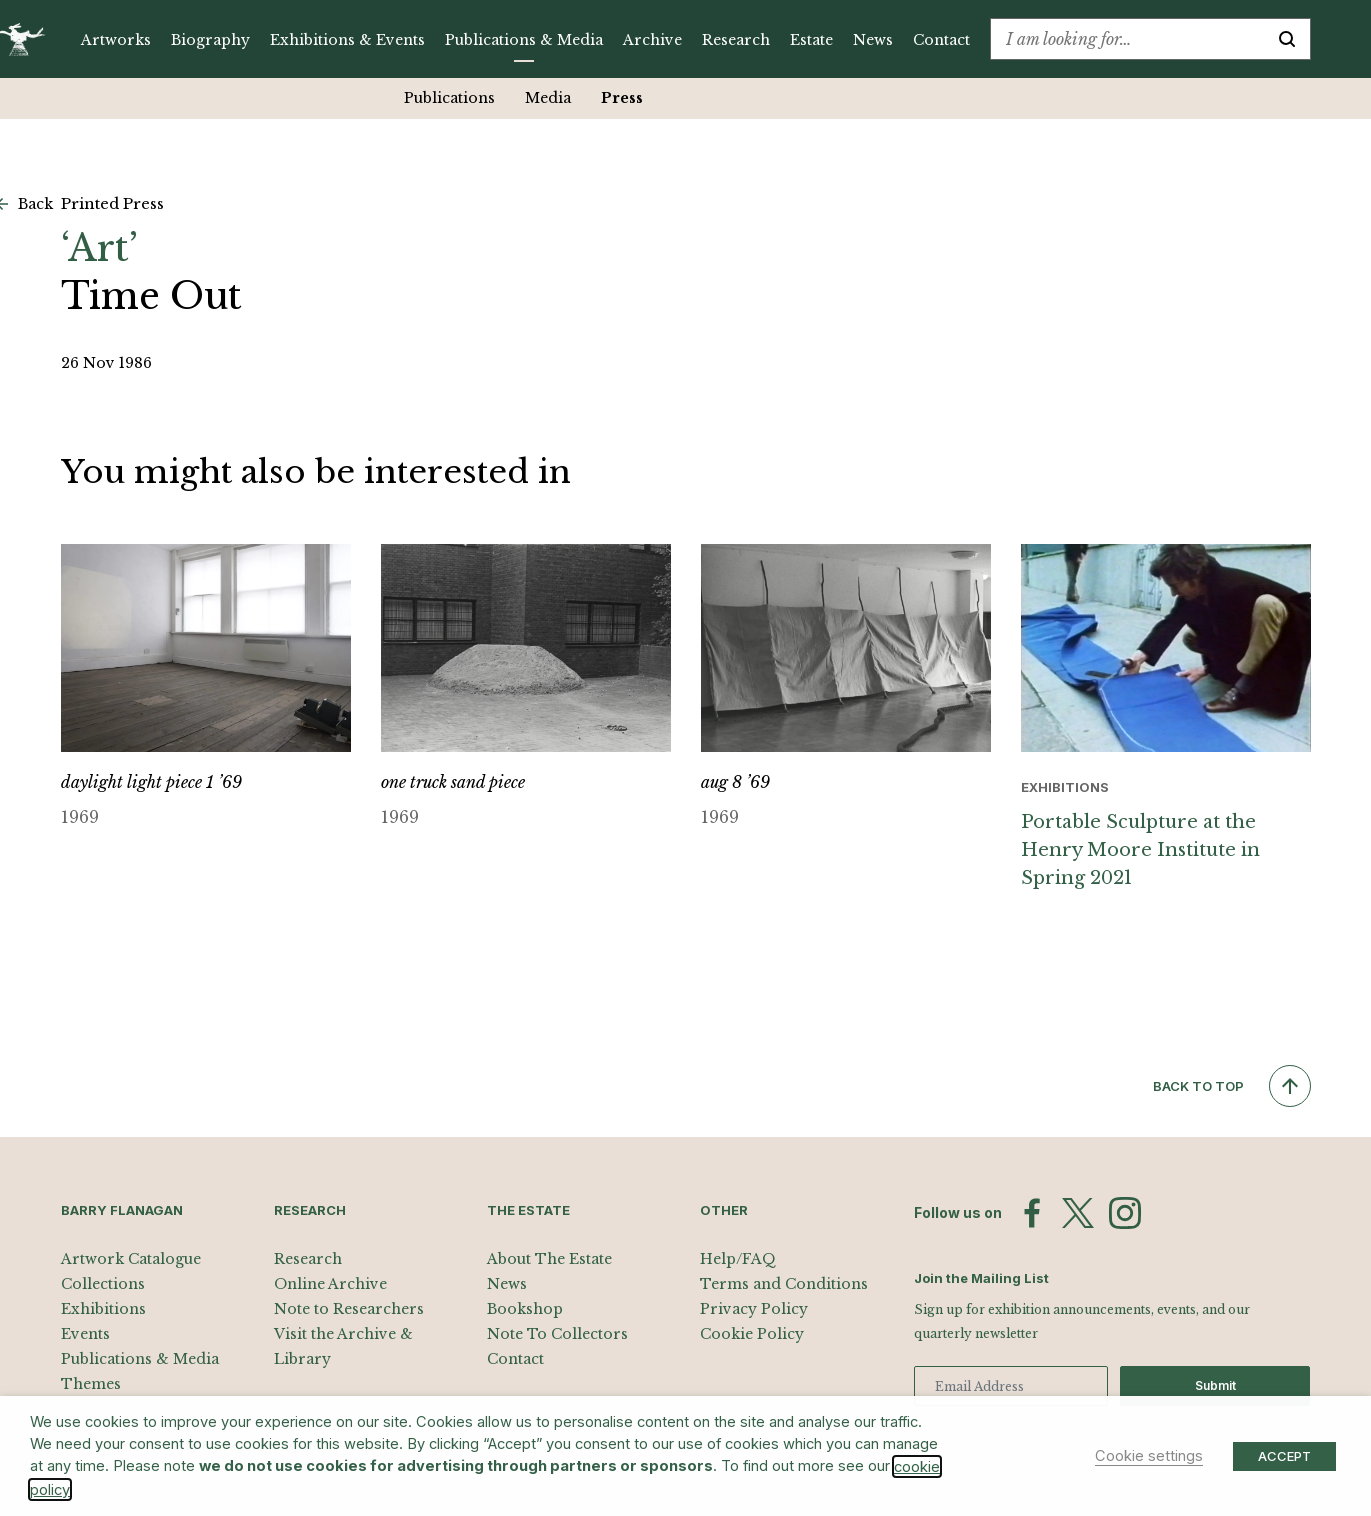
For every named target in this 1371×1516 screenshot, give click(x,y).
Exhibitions (103, 1309)
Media (548, 98)
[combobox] (1127, 39)
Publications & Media (524, 40)
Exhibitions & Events (347, 40)
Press (622, 98)
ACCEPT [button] (1284, 1456)
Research (736, 40)
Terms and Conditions (784, 1284)
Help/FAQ (738, 1259)
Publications (449, 98)
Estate (811, 40)
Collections (103, 1284)
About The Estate (549, 1259)
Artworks (116, 40)
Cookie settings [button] (1149, 1456)
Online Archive (330, 1284)
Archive (652, 40)
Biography (210, 40)
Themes (91, 1384)
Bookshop (525, 1309)
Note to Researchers (349, 1309)
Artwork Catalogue (131, 1259)
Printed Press (112, 203)
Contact (941, 40)
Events (85, 1334)
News (873, 40)
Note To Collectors (557, 1334)
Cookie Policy (752, 1334)
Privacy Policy (754, 1309)
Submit (1215, 1385)
